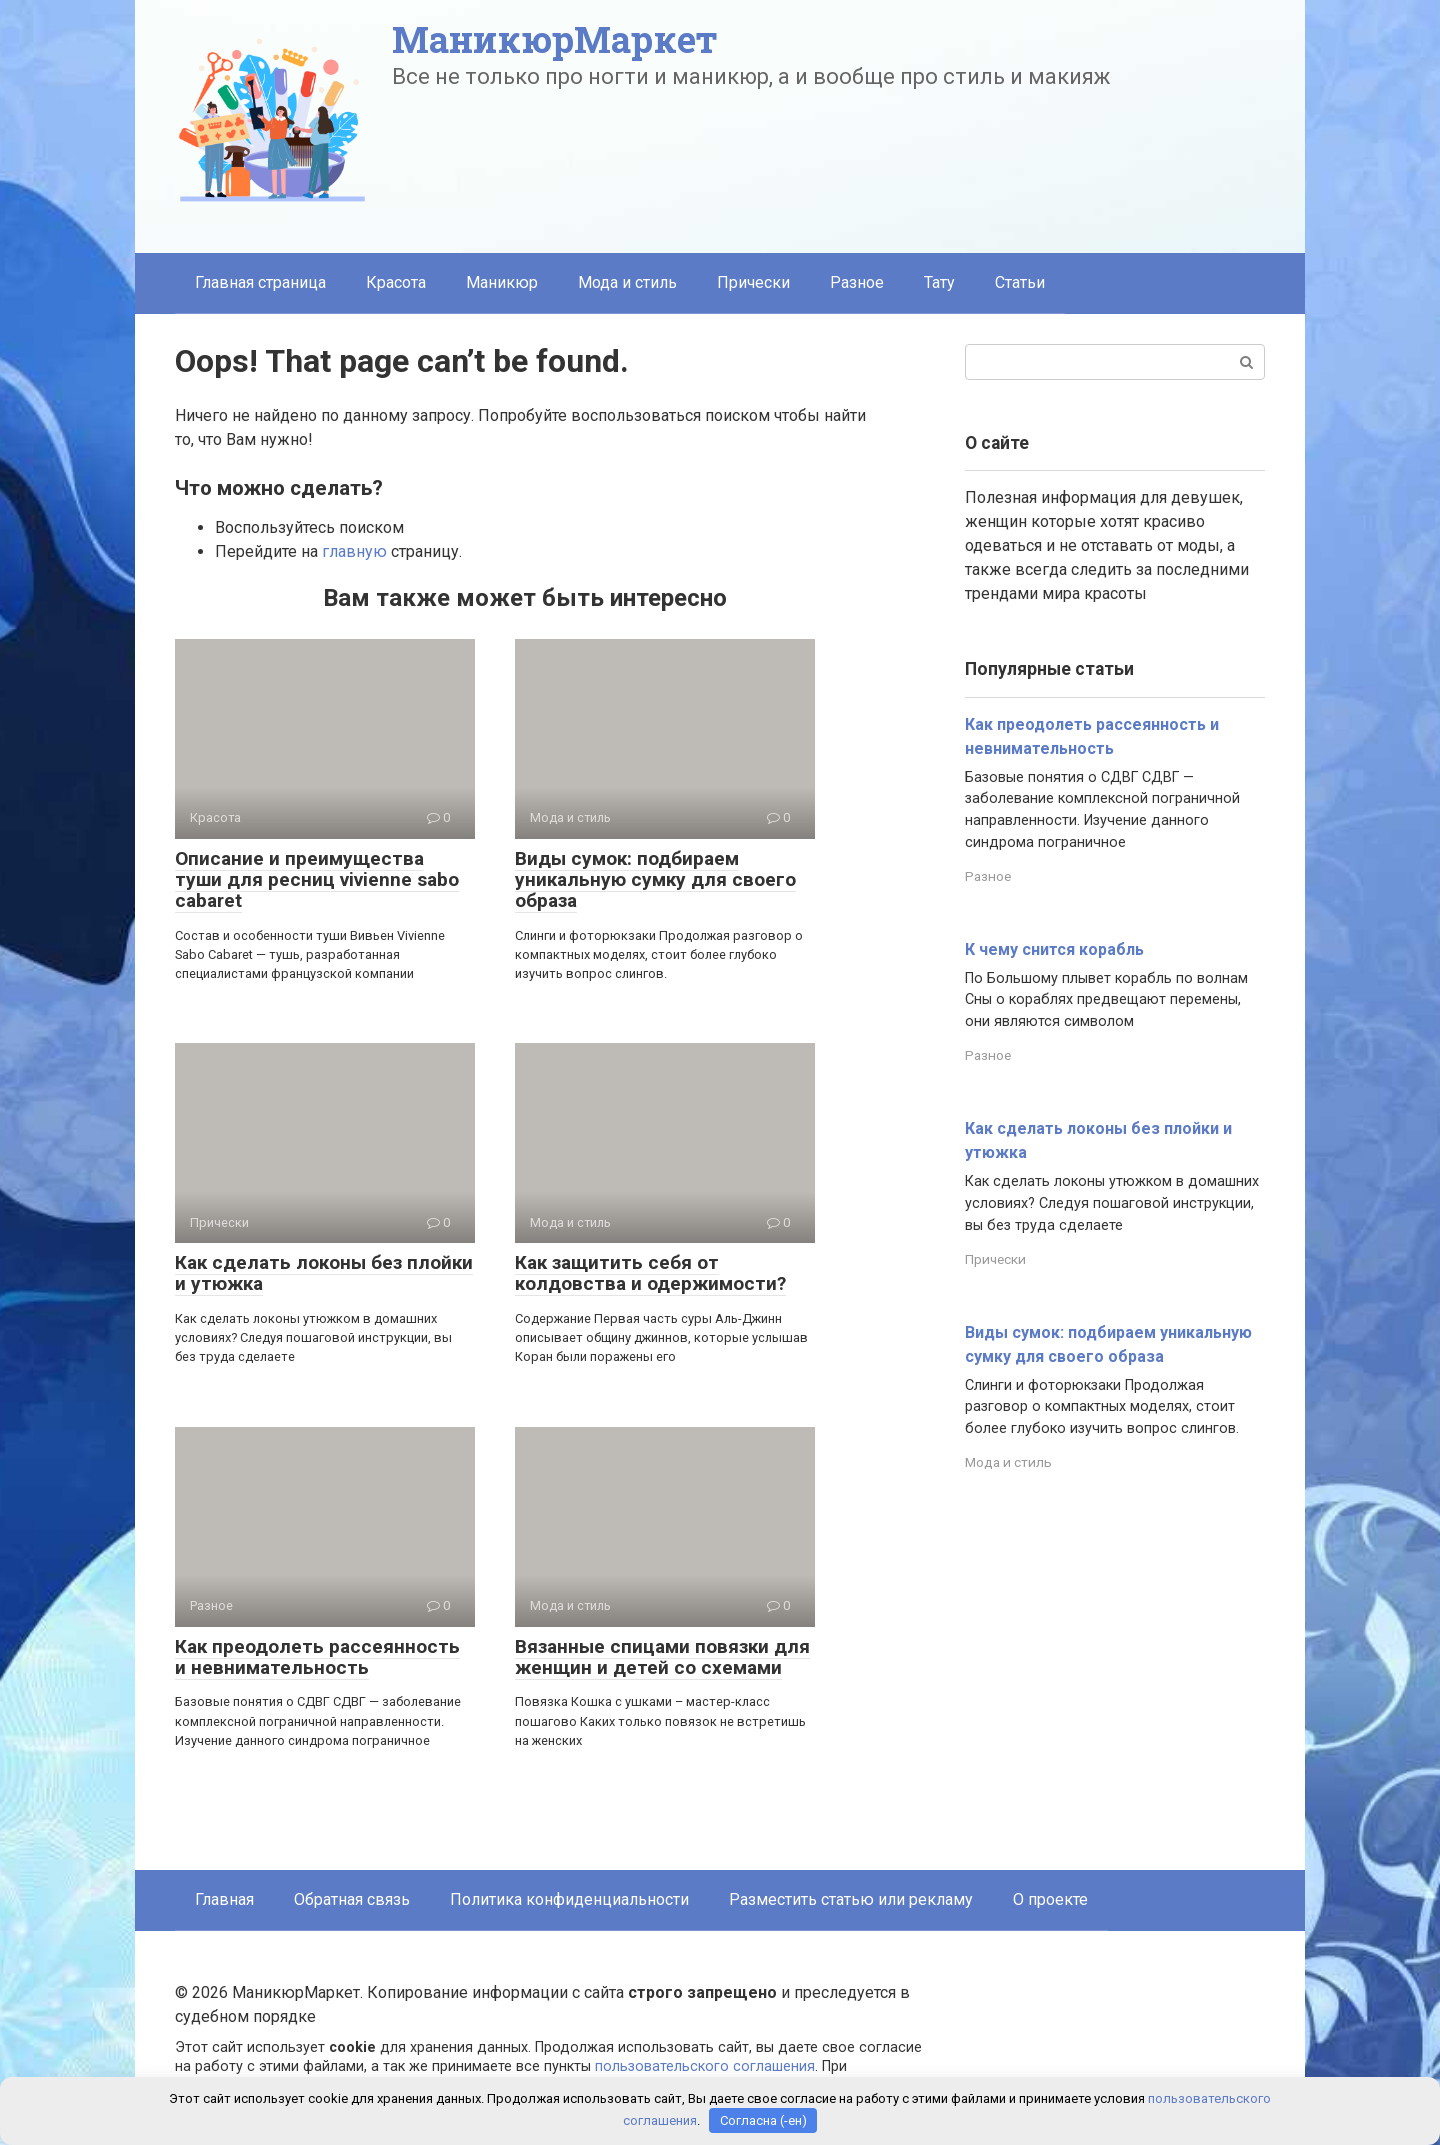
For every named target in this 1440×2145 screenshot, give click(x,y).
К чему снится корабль (1054, 949)
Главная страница (260, 282)
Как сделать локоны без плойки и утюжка (324, 1273)
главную (354, 551)
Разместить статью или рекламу (851, 1899)
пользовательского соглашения (705, 2066)
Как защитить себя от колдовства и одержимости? (650, 1273)
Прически (753, 282)
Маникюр (502, 282)
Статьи (1020, 282)
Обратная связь (352, 1899)
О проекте (1050, 1899)
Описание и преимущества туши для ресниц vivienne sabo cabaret (317, 879)
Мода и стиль (627, 282)
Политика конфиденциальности (569, 1899)
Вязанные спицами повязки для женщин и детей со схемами (662, 1657)
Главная (224, 1899)
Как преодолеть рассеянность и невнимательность (317, 1657)
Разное (857, 282)
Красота (396, 282)
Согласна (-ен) (763, 2120)
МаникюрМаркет (555, 39)
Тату (939, 282)
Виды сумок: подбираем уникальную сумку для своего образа (655, 879)
